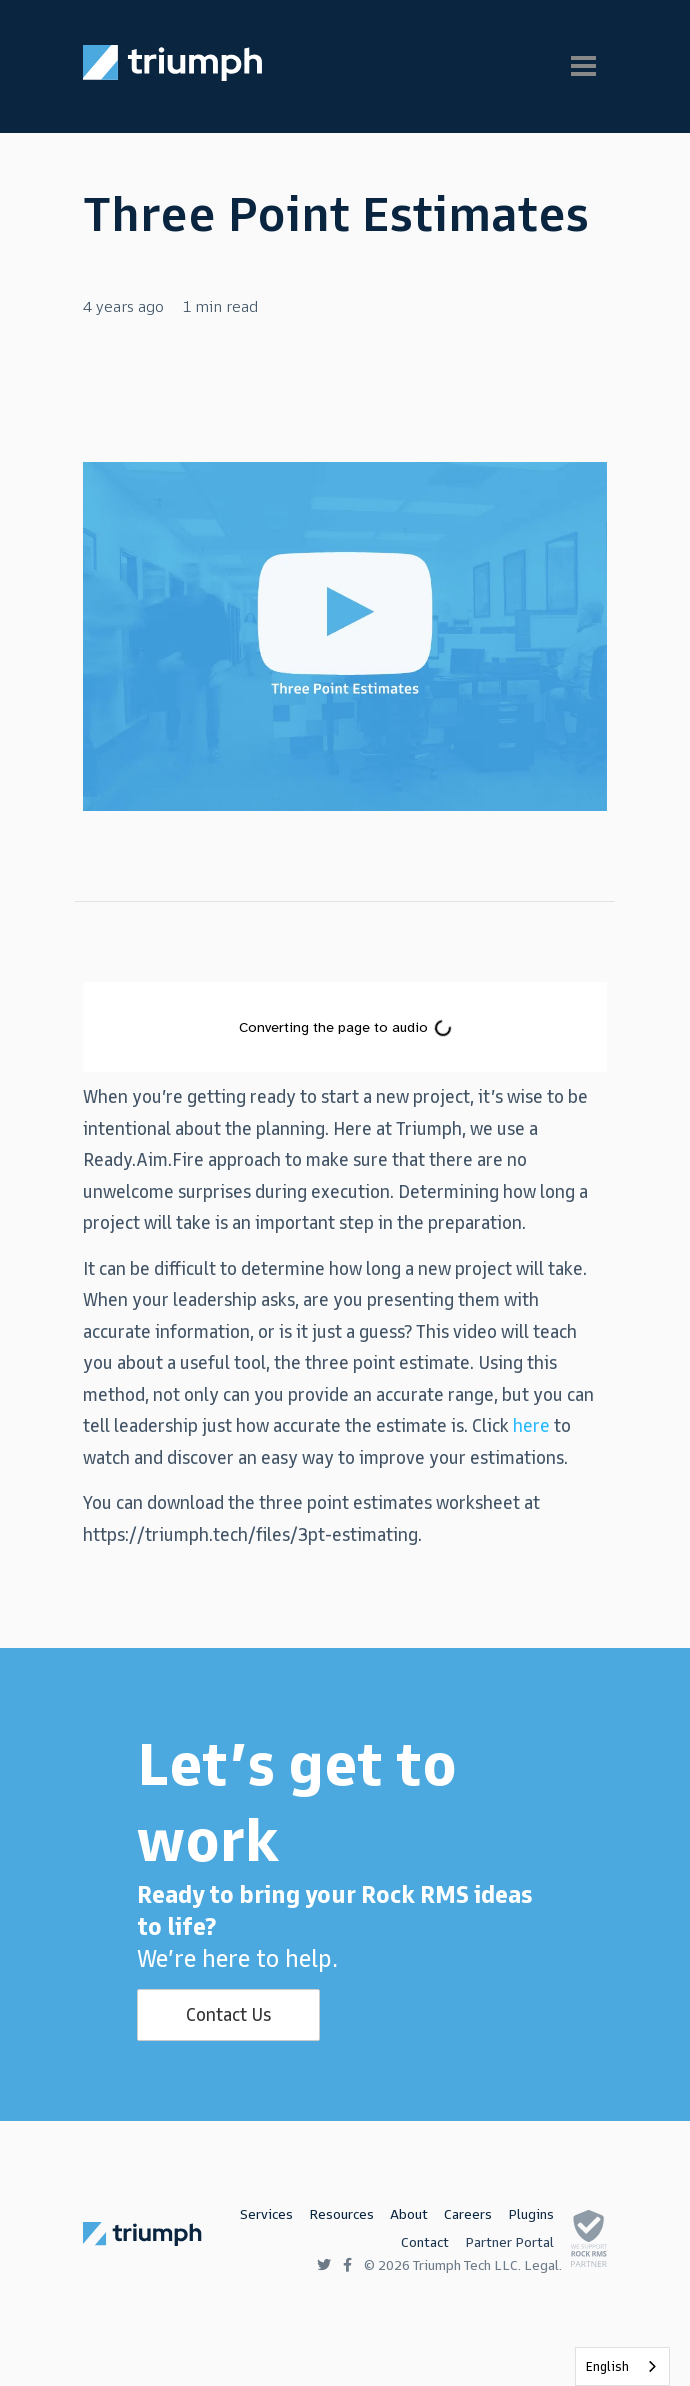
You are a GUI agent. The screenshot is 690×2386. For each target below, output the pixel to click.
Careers (468, 2214)
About (409, 2214)
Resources (341, 2214)
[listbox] (622, 2366)
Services (266, 2214)
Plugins (531, 2214)
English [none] (607, 2366)
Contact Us (228, 2015)
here (531, 1426)
